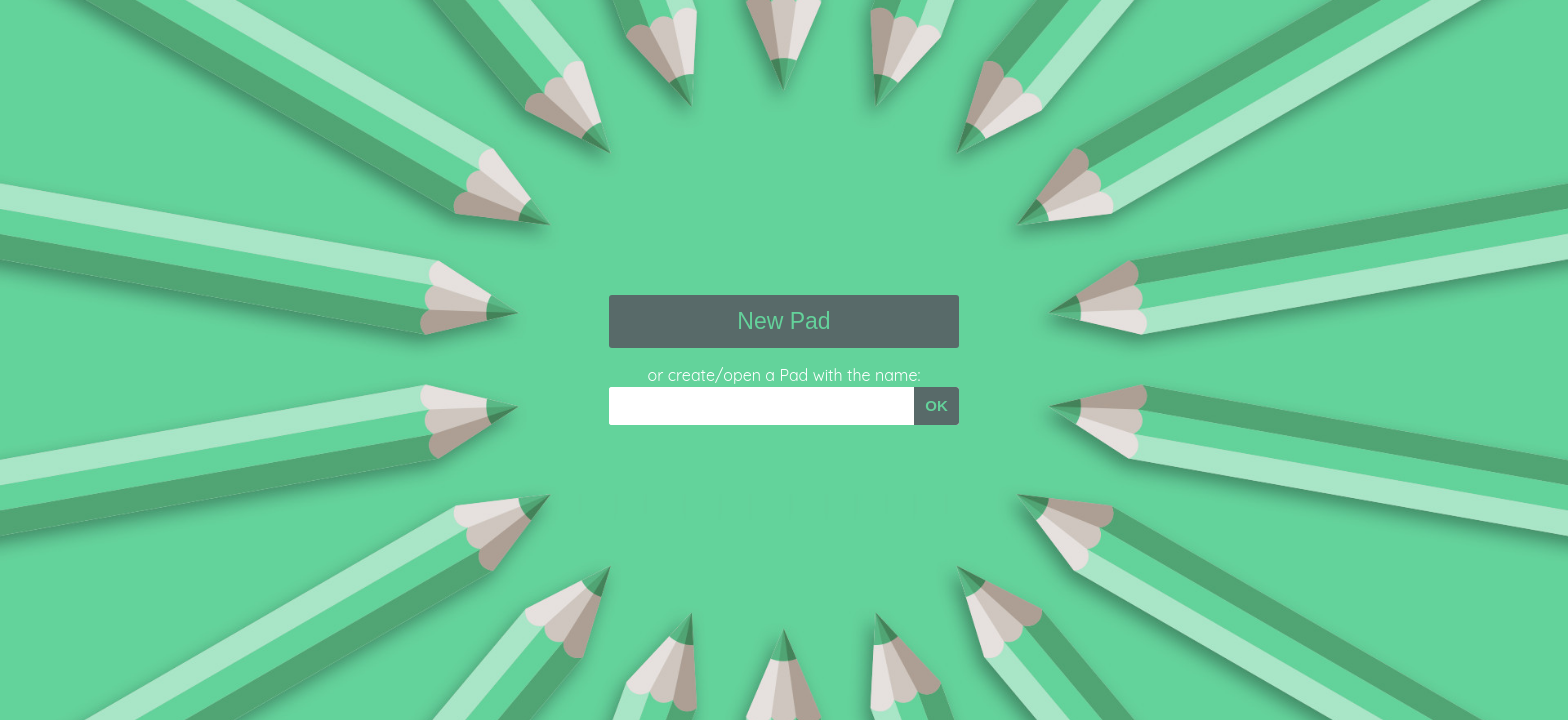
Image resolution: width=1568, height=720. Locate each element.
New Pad (783, 321)
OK (936, 405)
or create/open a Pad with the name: (784, 375)
